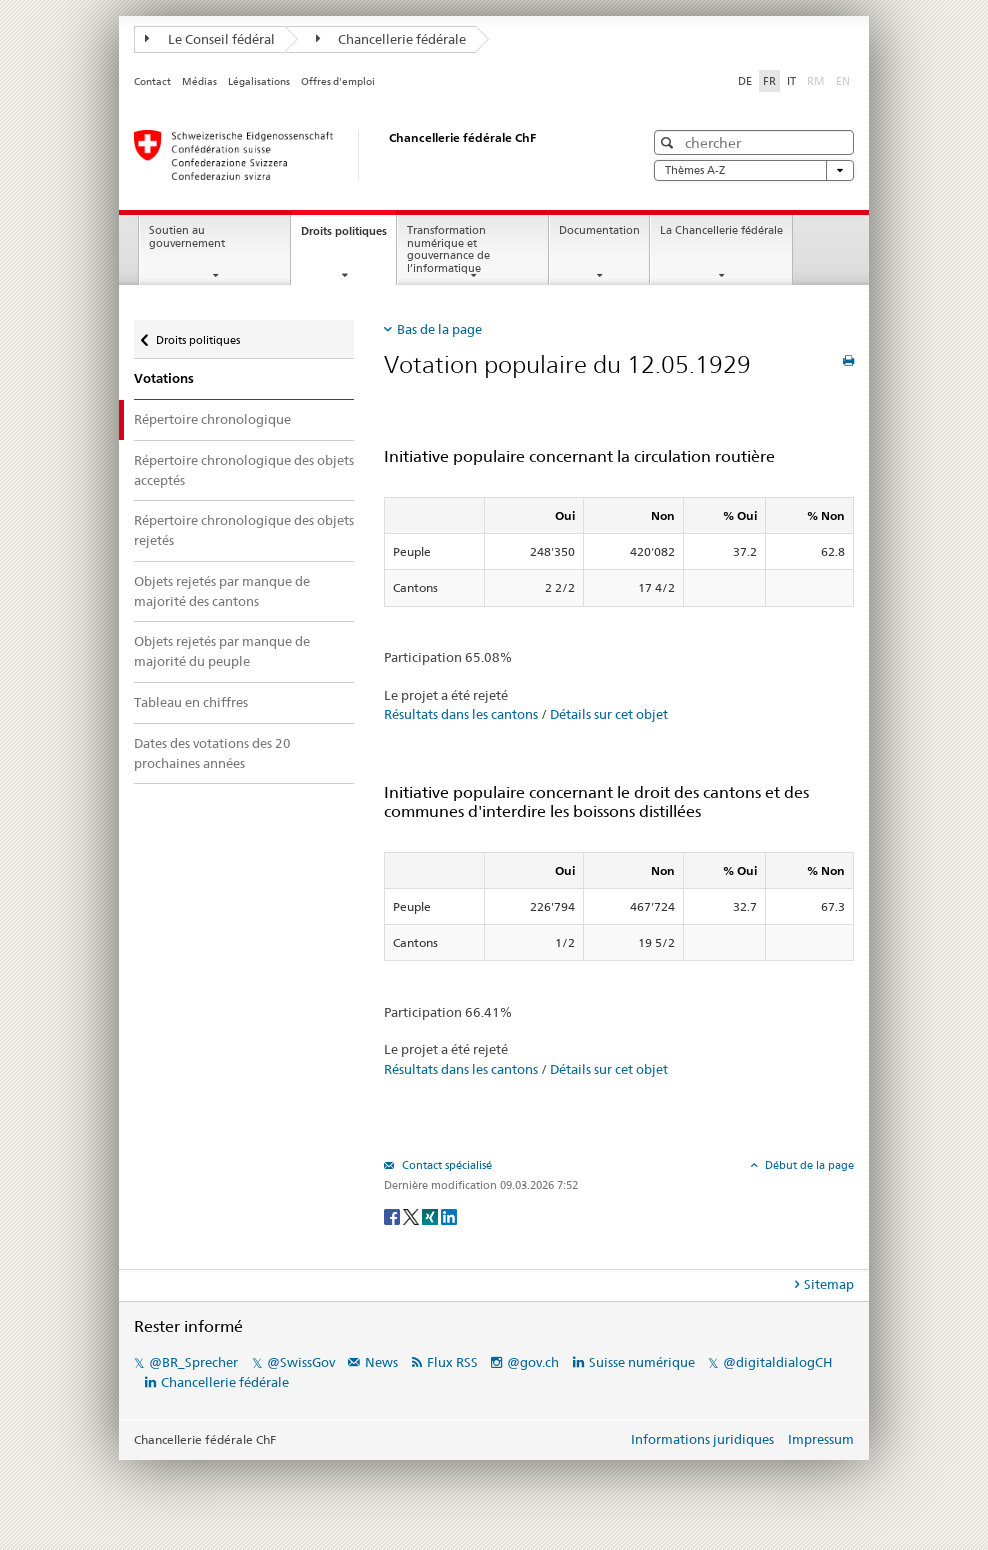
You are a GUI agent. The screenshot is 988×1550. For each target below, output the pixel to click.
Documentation (599, 230)
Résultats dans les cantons (461, 714)
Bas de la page (439, 329)
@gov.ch (533, 1362)
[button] (669, 142)
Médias (199, 81)
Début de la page (808, 1165)
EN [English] (843, 81)
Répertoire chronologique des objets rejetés (244, 530)
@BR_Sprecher (193, 1362)
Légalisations (259, 81)
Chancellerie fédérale (391, 39)
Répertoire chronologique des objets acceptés (244, 470)
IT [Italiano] (791, 81)
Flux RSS (452, 1362)
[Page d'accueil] (369, 155)
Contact (152, 81)
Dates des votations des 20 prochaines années (212, 753)
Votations (164, 378)
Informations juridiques (702, 1439)
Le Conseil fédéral (210, 39)
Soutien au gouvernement (187, 237)
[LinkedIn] (449, 1215)
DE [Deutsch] (745, 81)
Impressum (821, 1439)
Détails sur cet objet (609, 714)
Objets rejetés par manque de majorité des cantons (222, 591)
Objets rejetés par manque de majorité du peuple (222, 651)
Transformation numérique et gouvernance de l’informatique (448, 249)
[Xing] (431, 1215)
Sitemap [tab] (829, 1284)
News (381, 1362)
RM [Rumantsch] (816, 81)
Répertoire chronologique (212, 419)
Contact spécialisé (445, 1165)
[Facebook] (393, 1215)
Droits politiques (348, 236)
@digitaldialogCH (777, 1362)
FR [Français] (769, 81)
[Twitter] (412, 1215)
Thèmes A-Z (754, 170)
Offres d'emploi (338, 81)
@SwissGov (301, 1362)
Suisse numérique (643, 1362)
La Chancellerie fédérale (721, 230)
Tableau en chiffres (191, 702)
